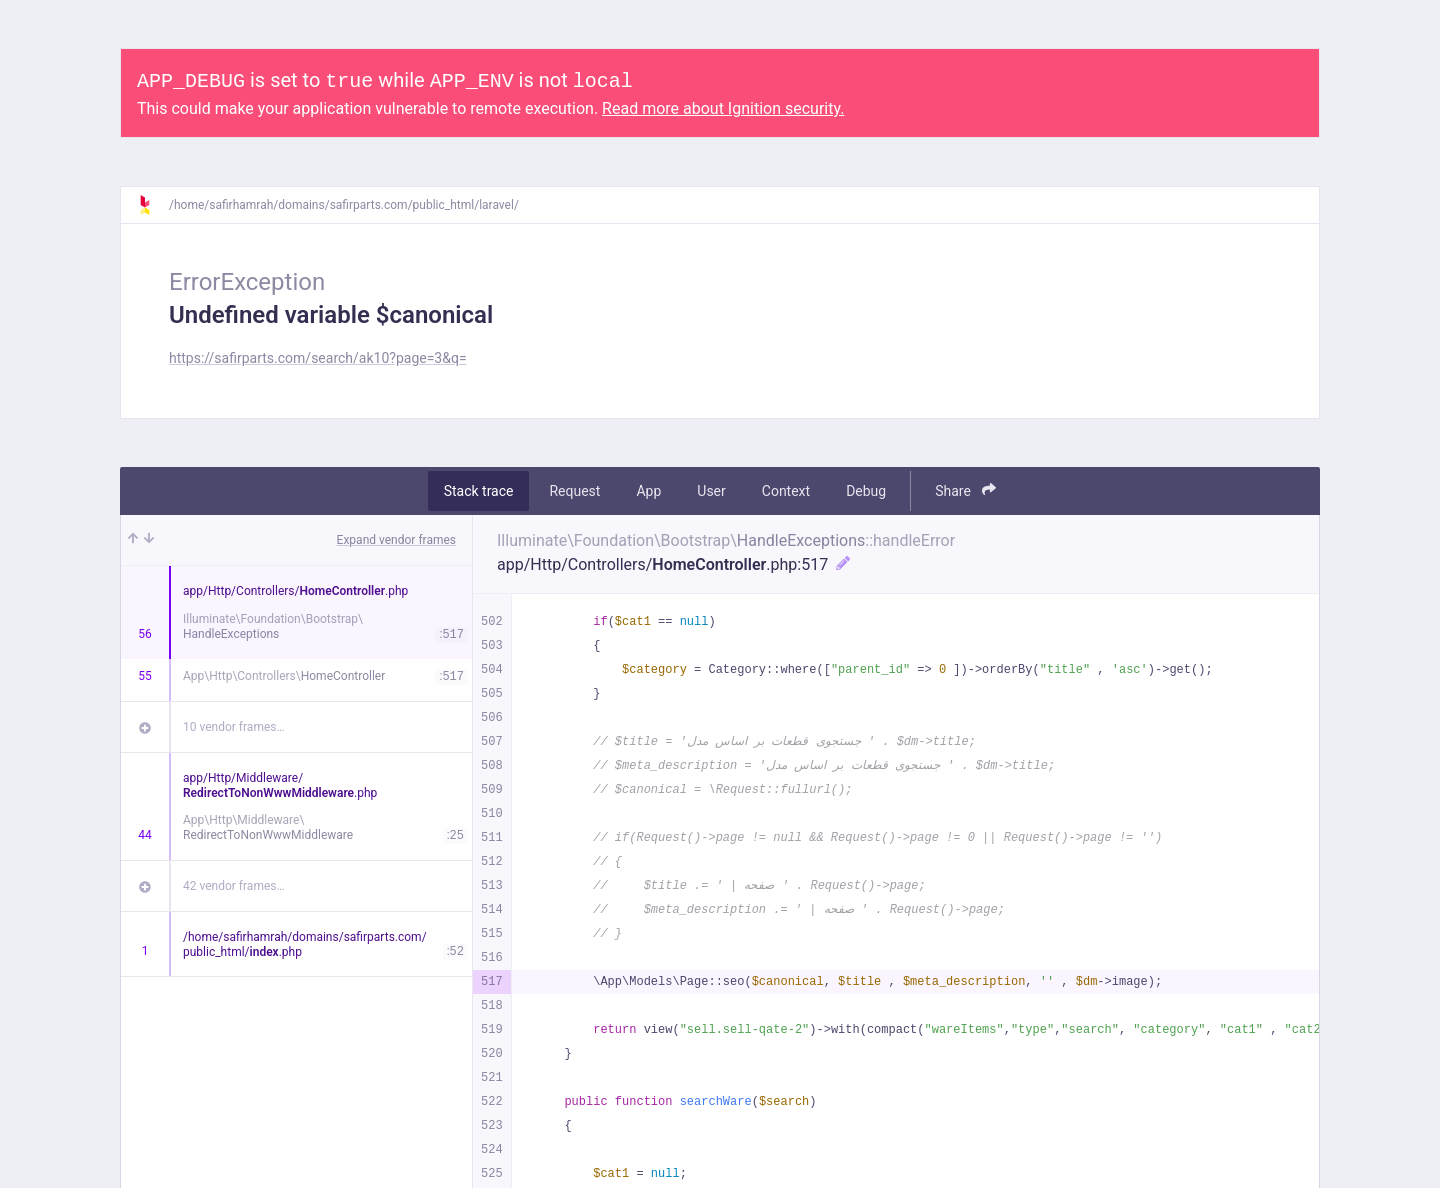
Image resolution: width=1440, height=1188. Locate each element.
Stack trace (479, 491)
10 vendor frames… (233, 727)
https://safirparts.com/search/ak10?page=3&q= (318, 358)
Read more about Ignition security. (723, 108)
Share (965, 490)
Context (786, 491)
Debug (866, 491)
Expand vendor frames (396, 540)
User (711, 491)
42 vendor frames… (233, 886)
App (648, 491)
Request (574, 491)
